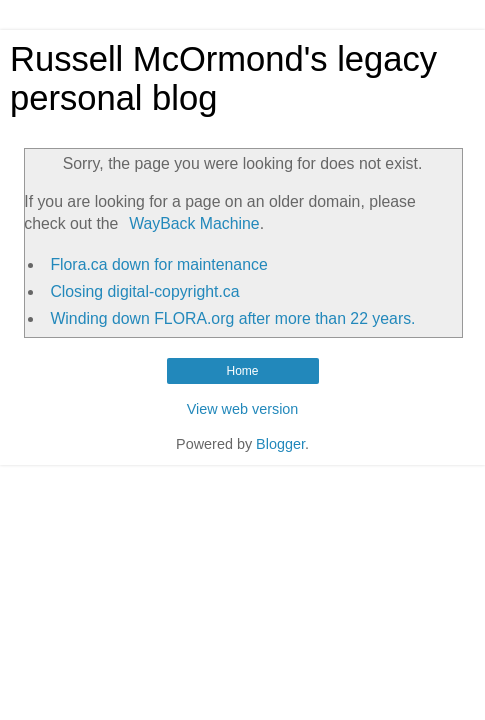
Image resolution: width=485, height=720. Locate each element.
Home (242, 371)
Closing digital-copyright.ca (144, 291)
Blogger (280, 444)
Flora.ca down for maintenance (158, 264)
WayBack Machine (194, 223)
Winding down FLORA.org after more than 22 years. (232, 318)
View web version (243, 409)
